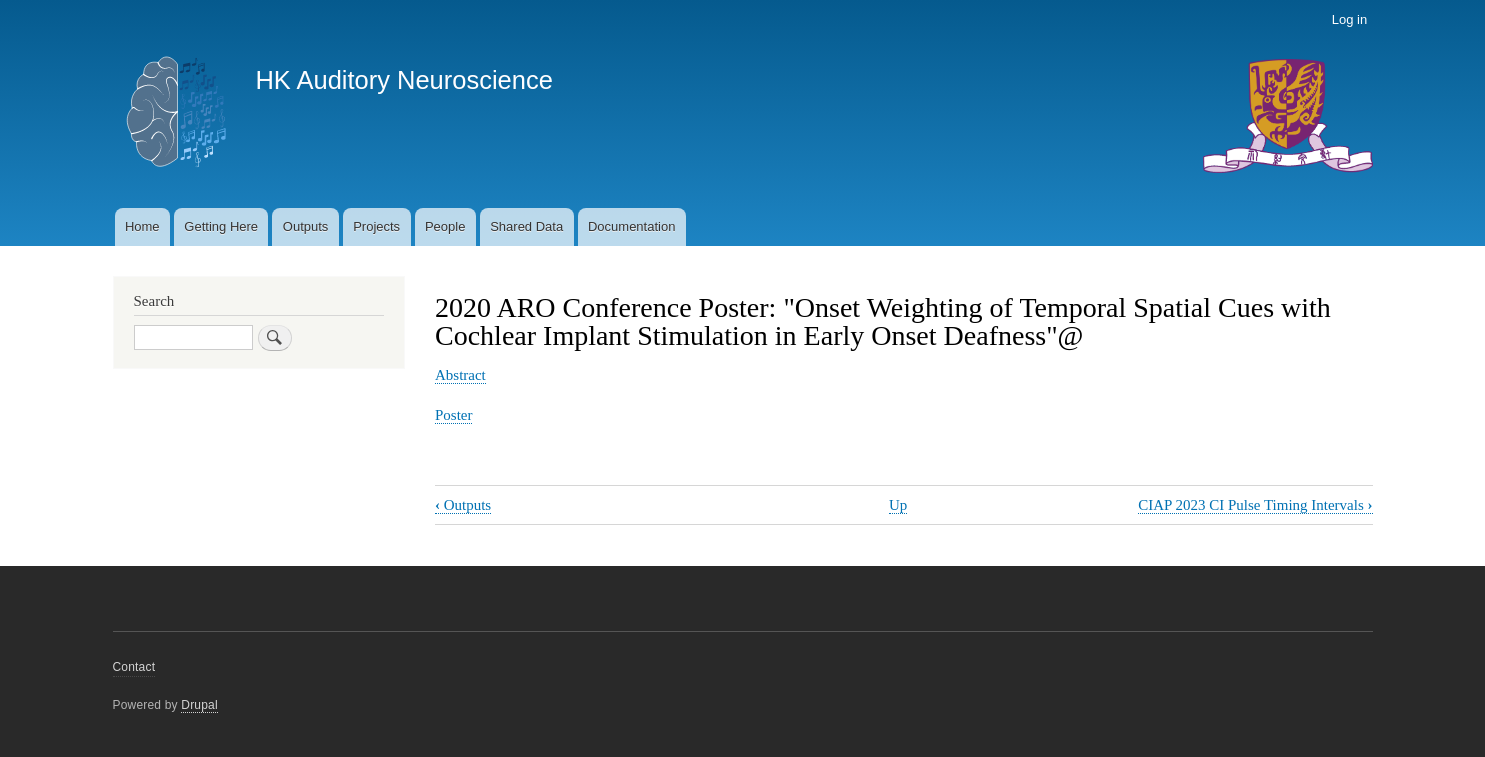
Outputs (306, 226)
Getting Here (221, 226)
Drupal (199, 705)
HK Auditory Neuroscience (403, 80)
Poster (453, 415)
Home (142, 226)
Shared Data (526, 226)
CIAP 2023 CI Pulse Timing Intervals (1255, 505)
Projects (376, 226)
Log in (1349, 19)
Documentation (631, 226)
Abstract (460, 375)
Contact (134, 667)
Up (898, 505)
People (445, 226)
